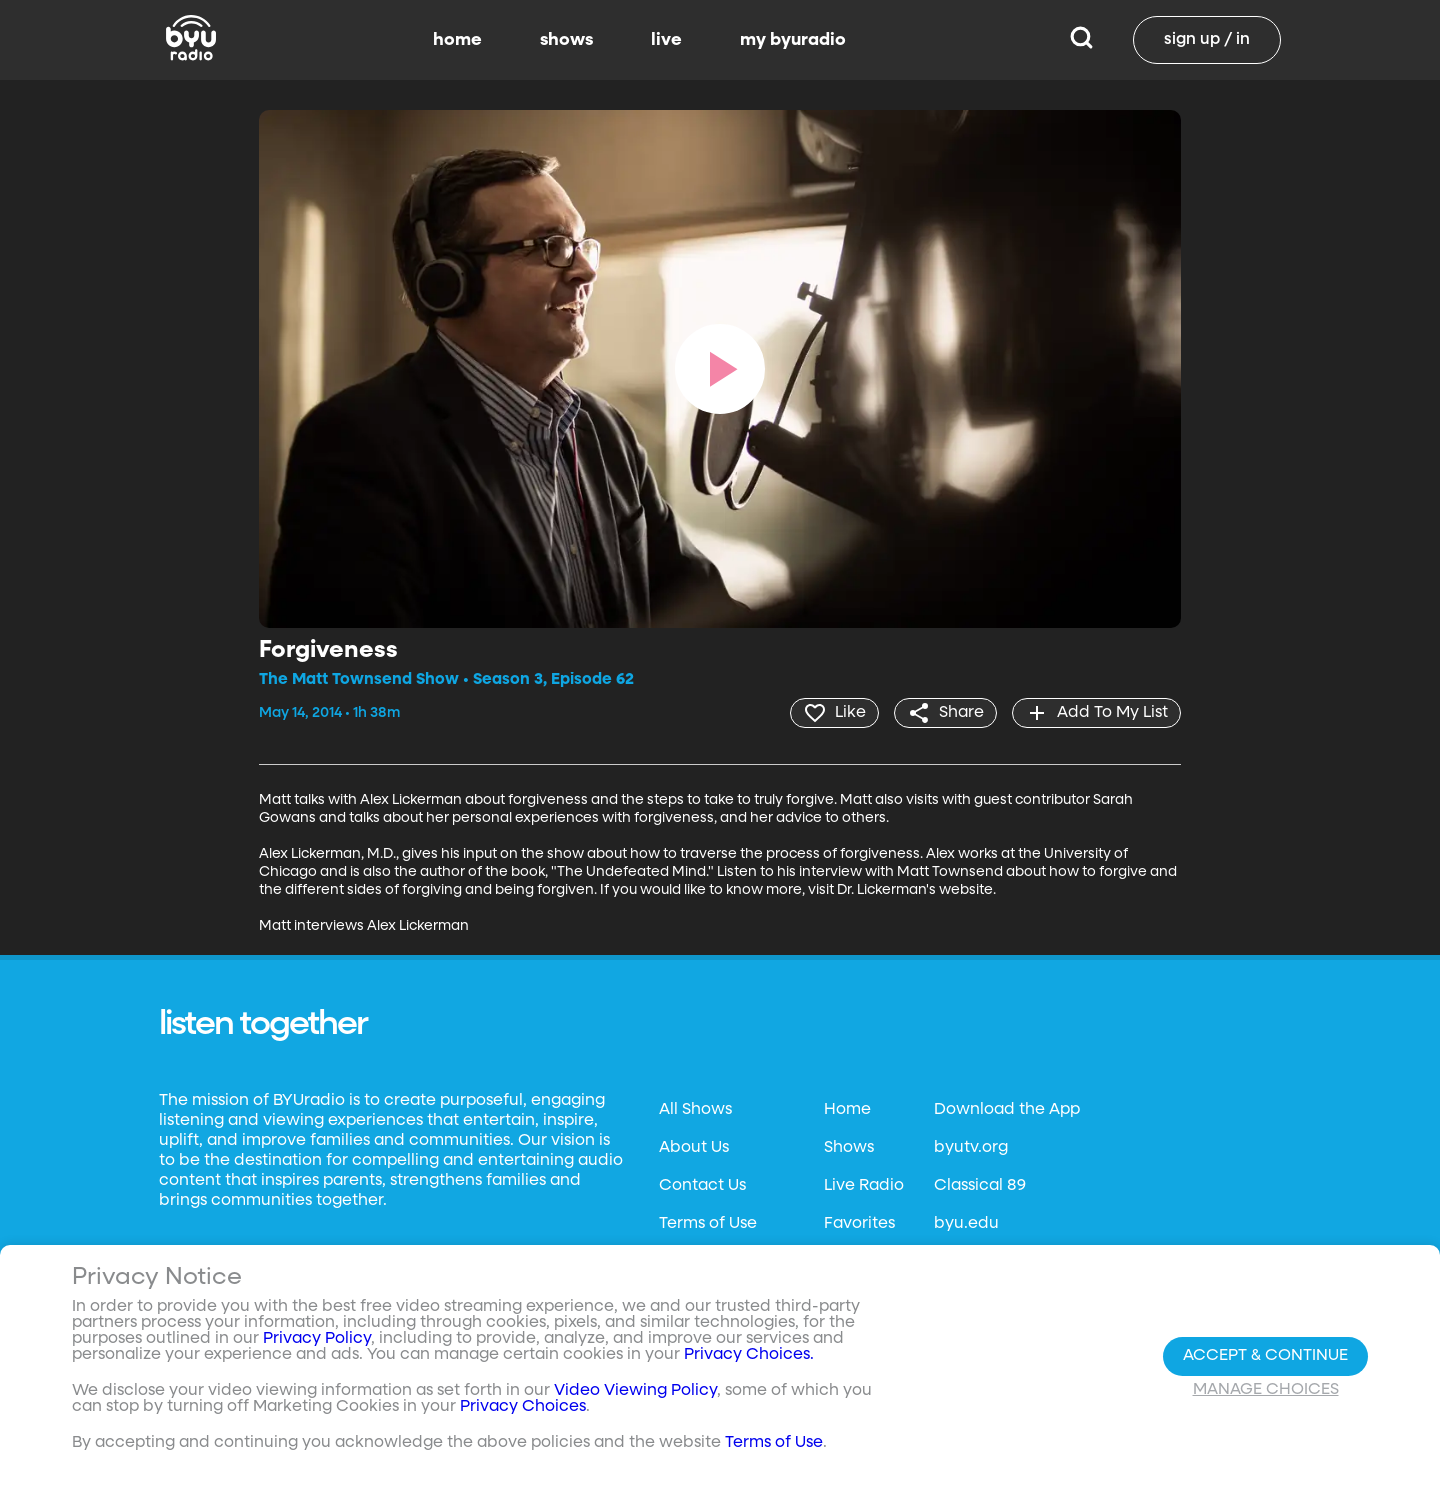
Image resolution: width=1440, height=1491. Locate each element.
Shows (849, 1148)
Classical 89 (980, 1186)
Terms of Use (708, 1224)
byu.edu (966, 1224)
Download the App (1007, 1110)
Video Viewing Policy (635, 1391)
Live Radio (864, 1186)
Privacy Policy (317, 1339)
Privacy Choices (523, 1407)
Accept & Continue (1265, 1356)
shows (566, 40)
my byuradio (793, 40)
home (457, 40)
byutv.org (971, 1148)
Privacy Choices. (749, 1355)
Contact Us (702, 1186)
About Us (694, 1148)
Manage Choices (1266, 1390)
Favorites (859, 1224)
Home (847, 1110)
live (666, 40)
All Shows (695, 1110)
